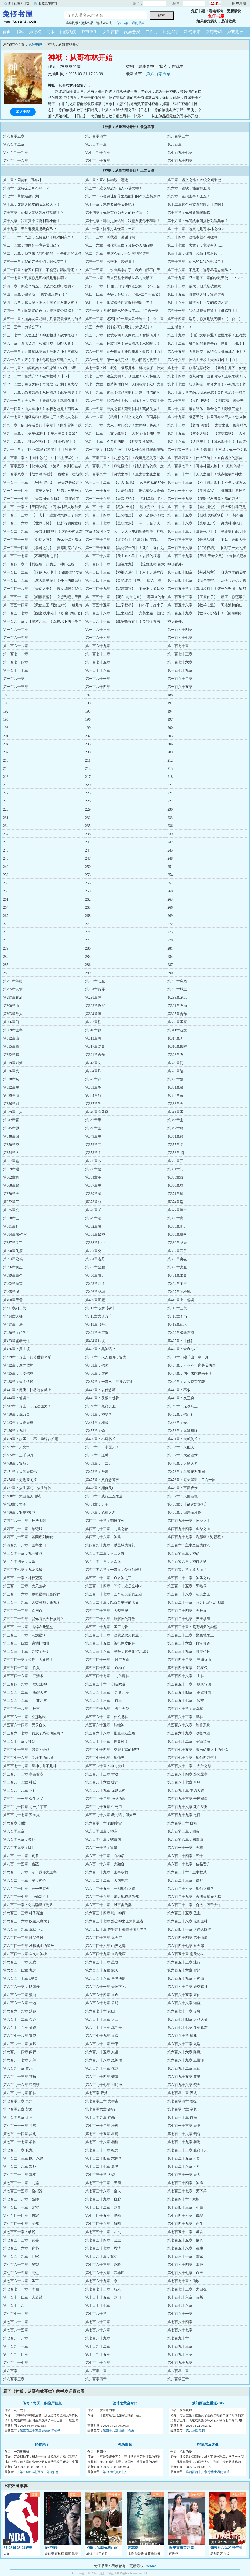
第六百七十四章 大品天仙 (187, 2019)
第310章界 (93, 1030)
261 (5, 899)
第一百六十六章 (97, 638)
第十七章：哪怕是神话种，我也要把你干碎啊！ (122, 221)
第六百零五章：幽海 (183, 1831)
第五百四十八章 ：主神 (185, 1676)
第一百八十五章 (179, 687)
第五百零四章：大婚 (19, 1562)
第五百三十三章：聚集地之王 (190, 1635)
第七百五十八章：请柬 (185, 2248)
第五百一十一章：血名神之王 (108, 1578)
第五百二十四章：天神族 (187, 1611)
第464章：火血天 (180, 1447)
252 (5, 875)
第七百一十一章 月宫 (19, 2126)
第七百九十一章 (15, 2346)
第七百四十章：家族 (183, 2199)
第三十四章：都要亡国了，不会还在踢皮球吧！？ (42, 270)
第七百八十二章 (15, 2322)
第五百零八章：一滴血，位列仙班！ (113, 1570)
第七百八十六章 (97, 2330)
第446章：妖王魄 (180, 1398)
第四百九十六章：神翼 (103, 1537)
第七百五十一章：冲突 (103, 2232)
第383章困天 (177, 1226)
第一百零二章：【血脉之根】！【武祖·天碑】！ (41, 458)
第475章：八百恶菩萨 (102, 1480)
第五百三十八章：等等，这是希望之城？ (117, 1651)
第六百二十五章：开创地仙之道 (110, 1889)
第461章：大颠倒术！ (184, 1439)
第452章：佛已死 (180, 1414)
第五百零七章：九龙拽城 (22, 1570)
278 (170, 940)
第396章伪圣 (13, 1267)
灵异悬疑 (132, 32)
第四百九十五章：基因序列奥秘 (28, 1537)
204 (5, 744)
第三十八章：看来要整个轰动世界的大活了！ (121, 278)
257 (170, 883)
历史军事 (171, 32)
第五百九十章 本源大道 (185, 1790)
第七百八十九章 (97, 2338)
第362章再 (11, 1177)
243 (5, 850)
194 (170, 711)
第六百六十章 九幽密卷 (21, 1987)
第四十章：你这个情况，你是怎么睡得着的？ (38, 286)
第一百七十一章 (15, 654)
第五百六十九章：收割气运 (188, 1733)
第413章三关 (177, 1308)
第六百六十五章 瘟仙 (184, 1995)
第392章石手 (177, 1251)
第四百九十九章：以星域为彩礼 (110, 1545)
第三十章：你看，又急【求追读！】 (195, 253)
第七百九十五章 (97, 161)
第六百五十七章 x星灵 (20, 1978)
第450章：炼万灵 (16, 1414)
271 (88, 924)
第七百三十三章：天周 (103, 2183)
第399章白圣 (13, 1275)
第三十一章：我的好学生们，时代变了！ (35, 262)
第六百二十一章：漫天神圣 (24, 1880)
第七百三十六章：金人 (103, 2191)
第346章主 (93, 1128)
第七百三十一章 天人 (184, 2175)
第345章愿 (11, 1128)
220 (88, 785)
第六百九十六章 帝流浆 (21, 2085)
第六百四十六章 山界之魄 (105, 1946)
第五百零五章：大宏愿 (103, 1562)
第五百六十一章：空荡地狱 (24, 1717)
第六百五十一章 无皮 (19, 1962)
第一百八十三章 (15, 687)
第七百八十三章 (97, 2322)
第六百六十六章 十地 (19, 2003)
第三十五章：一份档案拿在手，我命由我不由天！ (124, 270)
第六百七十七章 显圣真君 (187, 2028)
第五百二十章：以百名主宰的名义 (112, 1602)
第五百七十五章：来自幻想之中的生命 (197, 1750)
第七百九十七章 (179, 153)
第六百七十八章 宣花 (19, 2036)
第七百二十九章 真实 (19, 2175)
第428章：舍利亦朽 (182, 1349)
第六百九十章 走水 (18, 2068)
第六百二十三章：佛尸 (185, 1880)
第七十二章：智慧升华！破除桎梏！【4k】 (37, 376)
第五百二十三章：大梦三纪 (106, 1611)
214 (88, 769)
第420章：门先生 (16, 1333)
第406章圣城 (95, 1292)
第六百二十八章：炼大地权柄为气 (112, 1897)
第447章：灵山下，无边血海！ (27, 1406)
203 (170, 736)
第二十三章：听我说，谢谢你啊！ (112, 237)
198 (5, 728)
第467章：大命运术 (182, 1455)
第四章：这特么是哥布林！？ (26, 188)
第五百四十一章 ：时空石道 (107, 1660)
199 (88, 728)
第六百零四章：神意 (101, 1831)
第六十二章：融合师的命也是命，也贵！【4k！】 (206, 343)
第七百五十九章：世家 (21, 2256)
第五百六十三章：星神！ (187, 1717)
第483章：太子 (14, 1504)
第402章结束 (13, 1284)
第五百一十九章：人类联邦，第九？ (31, 1602)
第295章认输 (13, 989)
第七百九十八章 (97, 153)
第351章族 (175, 1136)
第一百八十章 (13, 679)
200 (170, 728)
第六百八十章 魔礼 (182, 2036)
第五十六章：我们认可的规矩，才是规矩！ (119, 327)
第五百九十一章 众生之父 (23, 1799)
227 (170, 801)
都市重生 (89, 32)
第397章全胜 (95, 1267)
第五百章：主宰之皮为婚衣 (188, 1545)
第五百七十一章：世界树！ (106, 1741)
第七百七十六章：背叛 (185, 2297)
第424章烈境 (95, 1341)
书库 (20, 32)
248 (170, 858)
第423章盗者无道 (16, 1341)
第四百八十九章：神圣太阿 (24, 1521)
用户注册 (239, 3)
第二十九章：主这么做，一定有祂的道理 (117, 253)
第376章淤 (93, 1210)
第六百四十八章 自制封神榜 (25, 1954)
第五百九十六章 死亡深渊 (187, 1807)
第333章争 (93, 1087)
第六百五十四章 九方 (19, 1970)
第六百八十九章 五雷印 (185, 2060)
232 (88, 818)
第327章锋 (93, 1079)
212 (170, 760)
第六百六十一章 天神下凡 (105, 1987)
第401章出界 (177, 1275)
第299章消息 (177, 997)
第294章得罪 (95, 989)
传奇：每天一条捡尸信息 (42, 2403)
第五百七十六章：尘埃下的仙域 (28, 1758)
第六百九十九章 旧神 (19, 2093)
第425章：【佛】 (180, 1341)
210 (5, 760)
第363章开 (175, 1161)
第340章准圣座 (96, 1112)
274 (88, 932)
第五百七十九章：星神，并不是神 (30, 1766)
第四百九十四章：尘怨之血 (188, 1529)
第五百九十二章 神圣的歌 (105, 1799)
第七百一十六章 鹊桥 (184, 2134)
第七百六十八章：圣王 (21, 2281)
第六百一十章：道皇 (101, 1848)
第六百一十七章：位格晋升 (188, 1864)
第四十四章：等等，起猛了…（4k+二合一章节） (123, 294)
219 (5, 785)
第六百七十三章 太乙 (101, 2019)
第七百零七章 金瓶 (182, 2109)
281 (170, 948)
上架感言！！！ (179, 327)
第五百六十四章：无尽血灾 (24, 1725)
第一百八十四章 (97, 687)
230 (170, 809)
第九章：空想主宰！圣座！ (188, 196)
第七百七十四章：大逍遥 (22, 2297)
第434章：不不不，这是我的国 (191, 1365)
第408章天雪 (13, 1300)
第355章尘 (175, 1145)
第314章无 (175, 1038)
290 (170, 973)
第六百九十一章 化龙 (101, 2068)
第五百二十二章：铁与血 (22, 1611)
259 (88, 891)
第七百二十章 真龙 (18, 2150)
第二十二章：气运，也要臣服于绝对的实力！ (38, 237)
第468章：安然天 (16, 1463)
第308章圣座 (177, 1022)
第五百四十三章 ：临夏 (21, 1668)
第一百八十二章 (179, 679)
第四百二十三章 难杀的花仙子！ (42, 2430)
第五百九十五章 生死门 (103, 1807)
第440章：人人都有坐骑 (186, 1382)
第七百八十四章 (179, 2322)
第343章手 (93, 1120)
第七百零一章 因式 (182, 2093)
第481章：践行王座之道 (104, 1496)
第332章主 (11, 1087)
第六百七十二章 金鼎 (19, 2019)
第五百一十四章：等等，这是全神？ (113, 1586)
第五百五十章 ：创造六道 (105, 1684)
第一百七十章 (178, 646)
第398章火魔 (177, 1267)
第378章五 (11, 1218)
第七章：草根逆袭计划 (21, 196)
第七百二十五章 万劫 (184, 2158)
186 (5, 695)
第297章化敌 (13, 997)
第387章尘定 (13, 1243)
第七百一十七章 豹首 (19, 2142)
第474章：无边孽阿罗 (20, 1480)
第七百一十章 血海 (182, 2117)
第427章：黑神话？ (100, 1349)
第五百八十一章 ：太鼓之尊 (189, 1766)
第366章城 (175, 1185)
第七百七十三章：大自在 (187, 2289)
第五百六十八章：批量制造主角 (110, 1733)
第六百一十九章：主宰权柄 (106, 1872)
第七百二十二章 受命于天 (187, 2150)
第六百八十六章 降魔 (184, 2052)
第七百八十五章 (15, 2330)
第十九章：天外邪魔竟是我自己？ (30, 229)
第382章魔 (93, 1226)
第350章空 (11, 1145)
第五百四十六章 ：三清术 (23, 1676)
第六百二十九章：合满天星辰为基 (194, 1897)
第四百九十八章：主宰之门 (24, 1545)
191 (170, 703)
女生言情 (111, 32)
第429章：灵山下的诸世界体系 (27, 1357)
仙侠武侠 (68, 32)
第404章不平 (177, 1284)
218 (170, 777)
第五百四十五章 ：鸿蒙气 (187, 1668)
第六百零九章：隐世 (19, 1848)
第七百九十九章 (15, 153)
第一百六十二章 (15, 630)
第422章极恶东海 (180, 1333)
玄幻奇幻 (214, 32)
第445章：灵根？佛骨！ (104, 1398)
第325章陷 (175, 1071)
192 (5, 711)
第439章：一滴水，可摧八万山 (109, 1382)
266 (170, 908)
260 (170, 891)
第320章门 (175, 1063)
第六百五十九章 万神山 (185, 1978)
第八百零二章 (13, 144)
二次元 (151, 32)
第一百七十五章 (97, 662)
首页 (7, 32)
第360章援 (93, 1169)
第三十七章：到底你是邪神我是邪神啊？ (35, 278)
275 (170, 932)
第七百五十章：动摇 (19, 2232)
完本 (50, 32)
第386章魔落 (177, 1235)
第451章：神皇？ (98, 1414)
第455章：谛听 (179, 1423)
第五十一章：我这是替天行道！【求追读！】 (203, 311)
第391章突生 (95, 1251)
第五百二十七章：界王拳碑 (188, 1619)
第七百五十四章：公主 (103, 2240)
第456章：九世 (14, 1431)
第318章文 (93, 1063)
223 (88, 793)
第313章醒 (93, 1038)
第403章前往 (95, 1284)
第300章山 (11, 1006)
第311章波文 (177, 1030)
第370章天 (11, 1194)
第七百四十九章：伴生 (185, 2224)
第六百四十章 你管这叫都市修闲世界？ (116, 1929)
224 (170, 793)
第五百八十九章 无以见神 (105, 1790)
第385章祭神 (95, 1235)
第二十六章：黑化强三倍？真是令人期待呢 (119, 245)
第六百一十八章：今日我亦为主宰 (30, 1872)
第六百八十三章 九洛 (184, 2044)
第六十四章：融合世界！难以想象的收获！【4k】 (124, 352)
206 (170, 744)
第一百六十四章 (179, 630)
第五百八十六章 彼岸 (101, 1782)
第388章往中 (95, 1243)
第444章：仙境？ (16, 1398)
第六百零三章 (13, 1831)
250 (88, 867)
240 (5, 842)
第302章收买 (95, 1006)
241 (88, 842)
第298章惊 (93, 997)
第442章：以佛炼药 (100, 1390)
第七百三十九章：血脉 (103, 2199)
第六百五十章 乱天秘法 (185, 1954)
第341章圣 (175, 1112)
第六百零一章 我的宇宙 (103, 1823)
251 (170, 867)
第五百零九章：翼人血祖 (187, 1570)
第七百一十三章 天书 (184, 2126)
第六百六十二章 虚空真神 (187, 1987)
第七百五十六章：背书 (21, 2248)
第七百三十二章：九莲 (21, 2183)
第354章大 (11, 1153)
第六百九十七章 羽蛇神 (103, 2085)
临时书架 (122, 23)
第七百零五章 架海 (18, 2109)
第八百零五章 (158, 74)
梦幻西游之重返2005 (208, 2403)
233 (170, 818)
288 (5, 973)
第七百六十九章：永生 (103, 2281)
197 (170, 719)
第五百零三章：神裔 (183, 1553)
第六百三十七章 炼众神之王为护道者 (114, 1921)
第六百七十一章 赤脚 (184, 2011)
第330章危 (175, 1079)
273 (5, 932)
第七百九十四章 (179, 161)
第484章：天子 (96, 1504)
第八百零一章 (96, 144)
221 (170, 785)
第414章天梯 (13, 1316)
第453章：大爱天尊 (18, 1423)
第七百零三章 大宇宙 (101, 2101)
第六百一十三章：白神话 (104, 1856)
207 (5, 752)
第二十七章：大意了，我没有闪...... (195, 245)
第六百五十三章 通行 (184, 1962)
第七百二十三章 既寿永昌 (23, 2158)
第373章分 (93, 1202)
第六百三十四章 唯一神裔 (105, 1913)
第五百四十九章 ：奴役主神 (25, 1684)
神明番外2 (175, 564)
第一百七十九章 (179, 670)
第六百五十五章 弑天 (101, 1970)
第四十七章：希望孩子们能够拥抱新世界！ (119, 303)
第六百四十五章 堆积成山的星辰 (28, 1946)
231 (5, 818)
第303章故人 (13, 1014)
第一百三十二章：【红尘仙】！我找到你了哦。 (122, 540)
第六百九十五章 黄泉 (184, 2077)
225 (5, 801)
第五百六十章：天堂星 (185, 1709)
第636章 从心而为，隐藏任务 (39, 2472)
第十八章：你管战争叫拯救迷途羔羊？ (197, 221)
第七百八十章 (96, 2314)
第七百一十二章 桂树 (101, 2126)
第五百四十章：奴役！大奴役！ (28, 1660)
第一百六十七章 (179, 638)
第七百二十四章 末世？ (103, 2158)
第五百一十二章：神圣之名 (188, 1578)
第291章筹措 (13, 981)
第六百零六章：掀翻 (19, 1839)
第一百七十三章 (179, 654)
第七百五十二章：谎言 (185, 2232)
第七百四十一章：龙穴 (21, 2207)
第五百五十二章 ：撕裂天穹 (25, 1692)
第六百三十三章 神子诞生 (23, 1913)
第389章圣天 (177, 1243)
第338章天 (175, 1104)
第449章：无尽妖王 (182, 1406)
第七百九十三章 (179, 2346)
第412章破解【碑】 (100, 1308)
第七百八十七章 (179, 2330)
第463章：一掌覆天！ (102, 1447)
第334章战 (93, 1096)
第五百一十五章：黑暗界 (187, 1586)
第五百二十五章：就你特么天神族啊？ (33, 1619)
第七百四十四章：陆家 (21, 2216)
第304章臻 (93, 1014)
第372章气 (11, 1202)
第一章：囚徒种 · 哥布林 (22, 180)
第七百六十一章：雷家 (185, 2256)
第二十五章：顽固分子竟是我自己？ (31, 245)
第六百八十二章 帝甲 (101, 2044)
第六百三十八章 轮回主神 (187, 1921)
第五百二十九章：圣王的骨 (106, 1627)
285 (5, 965)
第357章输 (11, 1161)
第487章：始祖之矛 (100, 1512)
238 (88, 834)
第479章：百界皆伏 (182, 1488)
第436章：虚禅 (96, 1374)
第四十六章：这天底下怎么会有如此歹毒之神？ (40, 303)
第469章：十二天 (98, 1463)
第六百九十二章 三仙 (184, 2068)
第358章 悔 (175, 1153)
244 (88, 850)
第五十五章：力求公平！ (22, 327)
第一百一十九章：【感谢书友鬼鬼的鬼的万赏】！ (206, 499)
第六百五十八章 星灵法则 (105, 1978)
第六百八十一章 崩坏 (19, 2044)
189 (5, 703)
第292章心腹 (95, 981)
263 (170, 899)
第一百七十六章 (179, 662)
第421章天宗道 (96, 1333)
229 (88, 809)
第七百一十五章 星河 (101, 2134)
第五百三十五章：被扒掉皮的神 (110, 1643)
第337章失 (93, 1104)
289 (88, 973)
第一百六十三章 (97, 630)
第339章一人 (13, 1112)
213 (5, 769)
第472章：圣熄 (96, 1472)
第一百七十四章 (15, 662)
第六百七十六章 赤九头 (103, 2028)
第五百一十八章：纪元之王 (188, 1594)
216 (5, 777)
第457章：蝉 (95, 1431)
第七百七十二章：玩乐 (103, 2289)
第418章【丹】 (96, 1324)
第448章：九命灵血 (100, 1406)
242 (170, 842)
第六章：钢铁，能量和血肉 (188, 188)
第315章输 (11, 1046)
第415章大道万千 (98, 1316)
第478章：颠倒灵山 (100, 1488)
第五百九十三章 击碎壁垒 (187, 1799)
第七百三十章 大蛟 (100, 2175)
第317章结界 (95, 1046)
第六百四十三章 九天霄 (103, 1938)
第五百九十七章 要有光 (21, 1815)
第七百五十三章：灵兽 (21, 2240)
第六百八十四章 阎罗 (19, 2052)
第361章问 (175, 1169)
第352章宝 (93, 1145)
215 (170, 769)
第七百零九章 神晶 (100, 2117)
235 (88, 826)
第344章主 (175, 1120)
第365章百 (175, 1177)
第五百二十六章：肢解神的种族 (110, 1619)
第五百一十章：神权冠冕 (22, 1578)
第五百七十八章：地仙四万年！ (192, 1758)
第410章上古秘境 (180, 1300)
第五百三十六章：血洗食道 (188, 1643)
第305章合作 (177, 1014)
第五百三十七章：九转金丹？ (26, 1651)
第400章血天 (95, 1275)
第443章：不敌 (179, 1390)
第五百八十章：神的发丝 (104, 1766)
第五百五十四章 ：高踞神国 (189, 1692)
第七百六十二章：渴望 (21, 2265)
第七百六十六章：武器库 (104, 2273)
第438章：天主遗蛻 (18, 1382)
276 (5, 940)
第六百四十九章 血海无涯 (105, 1954)
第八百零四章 (96, 136)
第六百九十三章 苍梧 (19, 2077)
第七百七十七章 (97, 2305)
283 (88, 957)
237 (5, 834)
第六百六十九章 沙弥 (19, 2011)
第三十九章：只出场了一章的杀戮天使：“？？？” (206, 278)
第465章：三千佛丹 (18, 1455)
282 (5, 957)
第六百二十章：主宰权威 (187, 1872)
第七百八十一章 (179, 2314)
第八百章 (174, 144)
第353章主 (93, 1153)
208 (88, 752)
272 (170, 924)
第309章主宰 (13, 1030)
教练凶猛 (125, 2444)
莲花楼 (133, 2548)
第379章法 (93, 1218)
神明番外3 (175, 621)
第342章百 (11, 1120)
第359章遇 (11, 1169)
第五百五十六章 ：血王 (103, 1701)
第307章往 (93, 1022)
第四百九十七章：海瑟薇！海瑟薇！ (195, 1537)
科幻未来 (192, 32)
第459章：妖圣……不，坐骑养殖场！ (32, 1439)
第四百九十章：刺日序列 (104, 1521)
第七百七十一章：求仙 (21, 2289)
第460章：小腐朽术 (100, 1439)
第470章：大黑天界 (182, 1463)
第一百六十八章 (15, 646)
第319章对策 (13, 1063)
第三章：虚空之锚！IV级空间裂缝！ (196, 180)
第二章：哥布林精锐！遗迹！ (108, 180)
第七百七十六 (13, 2305)
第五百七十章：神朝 (19, 1741)
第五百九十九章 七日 (184, 1815)
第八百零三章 (178, 136)
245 (170, 850)
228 (5, 809)
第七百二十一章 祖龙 (101, 2150)
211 (87, 760)
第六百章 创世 (14, 1823)
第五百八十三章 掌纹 (101, 1774)
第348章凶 (11, 1136)
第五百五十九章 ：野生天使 (107, 1709)
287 (170, 965)
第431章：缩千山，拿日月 (187, 1357)
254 (170, 875)
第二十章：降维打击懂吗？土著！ (112, 229)
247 (88, 858)
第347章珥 (175, 1128)
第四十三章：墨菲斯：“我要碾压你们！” (35, 294)
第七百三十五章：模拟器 (22, 2191)
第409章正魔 (95, 1300)
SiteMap (150, 2566)
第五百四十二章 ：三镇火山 (189, 1660)
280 (88, 948)
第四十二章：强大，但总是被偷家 (194, 286)
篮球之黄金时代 (125, 2403)
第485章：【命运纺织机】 (187, 1504)
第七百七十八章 (179, 2305)
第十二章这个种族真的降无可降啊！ (195, 204)
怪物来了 (42, 2444)
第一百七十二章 (97, 654)
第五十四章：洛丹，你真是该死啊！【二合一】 (204, 319)
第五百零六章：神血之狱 (187, 1562)
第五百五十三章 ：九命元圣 (107, 1692)
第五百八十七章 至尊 (184, 1782)
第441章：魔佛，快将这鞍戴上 (27, 1390)
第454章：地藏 (96, 1423)
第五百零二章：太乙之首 (104, 1553)
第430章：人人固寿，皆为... (107, 1357)
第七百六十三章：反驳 (103, 2265)
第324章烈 (93, 1071)
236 (170, 826)
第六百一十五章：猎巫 (21, 1864)
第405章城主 (13, 1292)
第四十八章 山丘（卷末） (120, 2430)
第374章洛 (175, 1202)
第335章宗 (175, 1096)
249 (5, 867)
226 (88, 801)
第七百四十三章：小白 (185, 2207)
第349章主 (93, 1136)
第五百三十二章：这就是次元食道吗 (113, 1635)
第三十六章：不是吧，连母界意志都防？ (199, 270)
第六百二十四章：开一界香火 (26, 1889)
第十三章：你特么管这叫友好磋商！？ (33, 213)
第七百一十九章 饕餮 (184, 2142)
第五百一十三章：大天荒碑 (24, 1586)
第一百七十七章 (15, 670)
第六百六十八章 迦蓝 (184, 2003)
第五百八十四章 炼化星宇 (187, 1774)
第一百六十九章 (97, 646)
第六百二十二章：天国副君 (106, 1880)
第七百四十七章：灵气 (21, 2224)
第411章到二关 (14, 1308)
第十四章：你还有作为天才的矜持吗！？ (117, 213)
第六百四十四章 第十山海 (187, 1938)
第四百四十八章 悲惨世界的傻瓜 (207, 2472)
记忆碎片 (52, 2548)
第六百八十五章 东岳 (101, 2052)
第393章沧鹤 (13, 1259)
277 (88, 940)
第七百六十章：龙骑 (101, 2256)
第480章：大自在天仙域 (22, 1496)
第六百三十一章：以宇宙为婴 (108, 1905)
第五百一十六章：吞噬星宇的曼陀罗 (31, 1594)
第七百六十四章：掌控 (185, 2265)
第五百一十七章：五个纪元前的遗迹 (113, 1594)
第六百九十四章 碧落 (101, 2077)
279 (5, 948)
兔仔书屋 (28, 16)
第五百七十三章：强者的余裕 (26, 1750)
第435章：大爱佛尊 (18, 1374)
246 (5, 858)
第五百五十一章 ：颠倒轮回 (189, 1684)
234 (5, 826)
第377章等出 (177, 1210)
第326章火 (11, 1071)
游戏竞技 (235, 32)
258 (5, 891)
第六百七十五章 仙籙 (19, 2028)
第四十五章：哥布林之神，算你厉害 (195, 294)
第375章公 (11, 1210)
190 (88, 703)
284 (170, 957)
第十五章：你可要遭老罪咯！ (190, 213)
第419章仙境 (177, 1324)
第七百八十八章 (15, 2338)
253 (88, 875)
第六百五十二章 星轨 (101, 1962)
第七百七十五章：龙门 (103, 2297)
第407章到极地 (179, 1292)
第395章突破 (177, 1259)
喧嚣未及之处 (208, 2444)
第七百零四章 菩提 (182, 2101)
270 (5, 924)
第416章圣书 (177, 1316)
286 (88, 965)
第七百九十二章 (97, 2346)
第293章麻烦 (177, 981)
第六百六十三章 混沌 (19, 1995)
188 (170, 695)
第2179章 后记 (195, 2430)
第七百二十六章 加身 (19, 2167)
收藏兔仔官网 (48, 3)
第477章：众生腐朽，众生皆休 (27, 1488)
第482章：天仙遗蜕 (182, 1496)
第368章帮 (11, 1185)
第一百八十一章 (97, 679)
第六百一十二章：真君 (21, 1856)
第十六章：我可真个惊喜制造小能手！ (33, 221)
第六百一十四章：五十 (185, 1856)
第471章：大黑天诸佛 (20, 1472)
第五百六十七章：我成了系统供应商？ (33, 1733)
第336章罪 (11, 1104)
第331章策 (175, 1087)
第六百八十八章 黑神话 (103, 2060)
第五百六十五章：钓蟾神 (104, 1725)
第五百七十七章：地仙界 (104, 1758)
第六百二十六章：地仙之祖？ (190, 1889)
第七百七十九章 (15, 2314)
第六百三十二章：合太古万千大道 (194, 1905)
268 (88, 916)
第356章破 (93, 1161)
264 (5, 908)
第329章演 (11, 1096)
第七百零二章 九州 (18, 2101)
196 (88, 719)
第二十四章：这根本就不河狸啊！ (194, 237)
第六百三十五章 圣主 (184, 1913)
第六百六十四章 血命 (101, 1995)
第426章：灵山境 (16, 1349)
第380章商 (175, 1218)
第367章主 (93, 1185)
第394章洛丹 (95, 1259)
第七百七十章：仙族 (183, 2281)
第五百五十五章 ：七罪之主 (25, 1701)
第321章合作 (95, 1055)
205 (88, 744)
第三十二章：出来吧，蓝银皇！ (110, 262)
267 (5, 916)
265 (88, 908)
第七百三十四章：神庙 (185, 2183)
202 (88, 736)
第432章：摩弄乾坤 (18, 1365)
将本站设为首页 (18, 3)
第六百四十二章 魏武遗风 (23, 1938)
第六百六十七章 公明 (101, 2003)
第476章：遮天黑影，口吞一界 (191, 1480)
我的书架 (138, 23)
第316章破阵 (177, 1046)
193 (88, 711)
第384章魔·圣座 (15, 1235)
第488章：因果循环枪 (184, 1512)
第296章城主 (177, 989)
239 (170, 834)
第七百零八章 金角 (18, 2117)
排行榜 (35, 32)
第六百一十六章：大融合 (104, 1864)
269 (170, 916)
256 (88, 883)
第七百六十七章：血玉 (185, 2273)
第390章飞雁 (13, 1251)
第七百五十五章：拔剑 (185, 2240)
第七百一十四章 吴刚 (19, 2134)
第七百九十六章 (15, 161)
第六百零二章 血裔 (182, 1823)
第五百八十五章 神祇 (19, 1782)
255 (5, 883)
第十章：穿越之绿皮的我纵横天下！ (31, 204)
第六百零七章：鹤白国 (103, 1839)
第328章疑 (11, 1079)
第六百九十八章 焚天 (184, 2085)
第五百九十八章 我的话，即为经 (110, 1815)
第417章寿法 (13, 1324)
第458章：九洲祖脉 (182, 1431)
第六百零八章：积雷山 (185, 1839)
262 (88, 899)
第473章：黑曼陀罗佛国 (186, 1472)
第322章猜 (11, 1055)
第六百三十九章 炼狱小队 (23, 1929)
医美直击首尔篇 (181, 2548)
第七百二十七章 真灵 (101, 2167)
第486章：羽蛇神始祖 (20, 1512)
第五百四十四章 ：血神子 (105, 1668)
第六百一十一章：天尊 (185, 1848)
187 (88, 695)
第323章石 (175, 1055)
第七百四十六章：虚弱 (185, 2216)
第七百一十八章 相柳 (101, 2142)
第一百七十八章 (97, 670)
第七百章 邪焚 (96, 2093)
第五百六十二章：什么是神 (106, 1717)
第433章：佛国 (96, 1365)
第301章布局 (177, 1006)
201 (5, 736)
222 (5, 793)
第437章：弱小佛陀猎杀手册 (189, 1374)
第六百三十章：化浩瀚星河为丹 (28, 1905)
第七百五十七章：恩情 (103, 2248)
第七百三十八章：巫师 (21, 2199)
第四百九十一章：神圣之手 (188, 1521)
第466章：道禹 (96, 1455)
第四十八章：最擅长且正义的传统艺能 (197, 303)
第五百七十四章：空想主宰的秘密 (112, 1750)
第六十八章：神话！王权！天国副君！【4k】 (203, 360)
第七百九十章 (178, 2338)
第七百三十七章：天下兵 (187, 2191)
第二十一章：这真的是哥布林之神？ (195, 229)
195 (5, 719)
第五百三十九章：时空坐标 (188, 1651)
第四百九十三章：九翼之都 (106, 1529)
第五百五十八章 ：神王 (21, 1709)
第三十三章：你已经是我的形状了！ (195, 262)
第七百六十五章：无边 (21, 2273)
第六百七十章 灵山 (100, 2011)
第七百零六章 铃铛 (100, 2109)
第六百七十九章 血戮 (101, 2036)
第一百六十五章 (15, 638)
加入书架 (23, 112)
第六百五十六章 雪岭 (184, 1970)
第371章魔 (175, 1194)
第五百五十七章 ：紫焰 (185, 1701)
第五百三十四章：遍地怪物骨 (26, 1643)
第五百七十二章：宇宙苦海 (188, 1741)
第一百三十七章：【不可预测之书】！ (33, 556)
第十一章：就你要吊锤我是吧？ (110, 204)
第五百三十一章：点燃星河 (24, 1635)
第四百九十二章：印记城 (22, 1529)
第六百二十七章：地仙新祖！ (26, 1897)
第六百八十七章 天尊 (19, 2060)
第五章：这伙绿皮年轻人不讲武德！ (113, 188)
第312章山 (11, 1038)
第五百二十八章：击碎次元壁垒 (28, 1627)
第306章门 (11, 1022)
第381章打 (11, 1226)
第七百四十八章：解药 (103, 2224)
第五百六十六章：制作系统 (188, 1725)
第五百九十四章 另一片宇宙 (25, 1807)
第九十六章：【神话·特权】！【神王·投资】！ (39, 442)
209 (170, 752)
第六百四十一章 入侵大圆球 (189, 1929)
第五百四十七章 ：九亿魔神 (107, 1676)
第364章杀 (93, 1177)
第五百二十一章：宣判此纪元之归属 (195, 1602)
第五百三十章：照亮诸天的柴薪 (192, 1627)
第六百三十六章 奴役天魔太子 (27, 1921)
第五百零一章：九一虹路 (22, 1553)
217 (88, 777)
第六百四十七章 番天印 (185, 1946)
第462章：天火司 (16, 1447)
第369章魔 (93, 1194)
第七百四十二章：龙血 (103, 2207)
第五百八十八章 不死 (19, 1790)
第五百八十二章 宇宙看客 (23, 1774)
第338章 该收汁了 (115, 2472)
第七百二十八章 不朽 (184, 2167)
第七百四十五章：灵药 (103, 2216)
